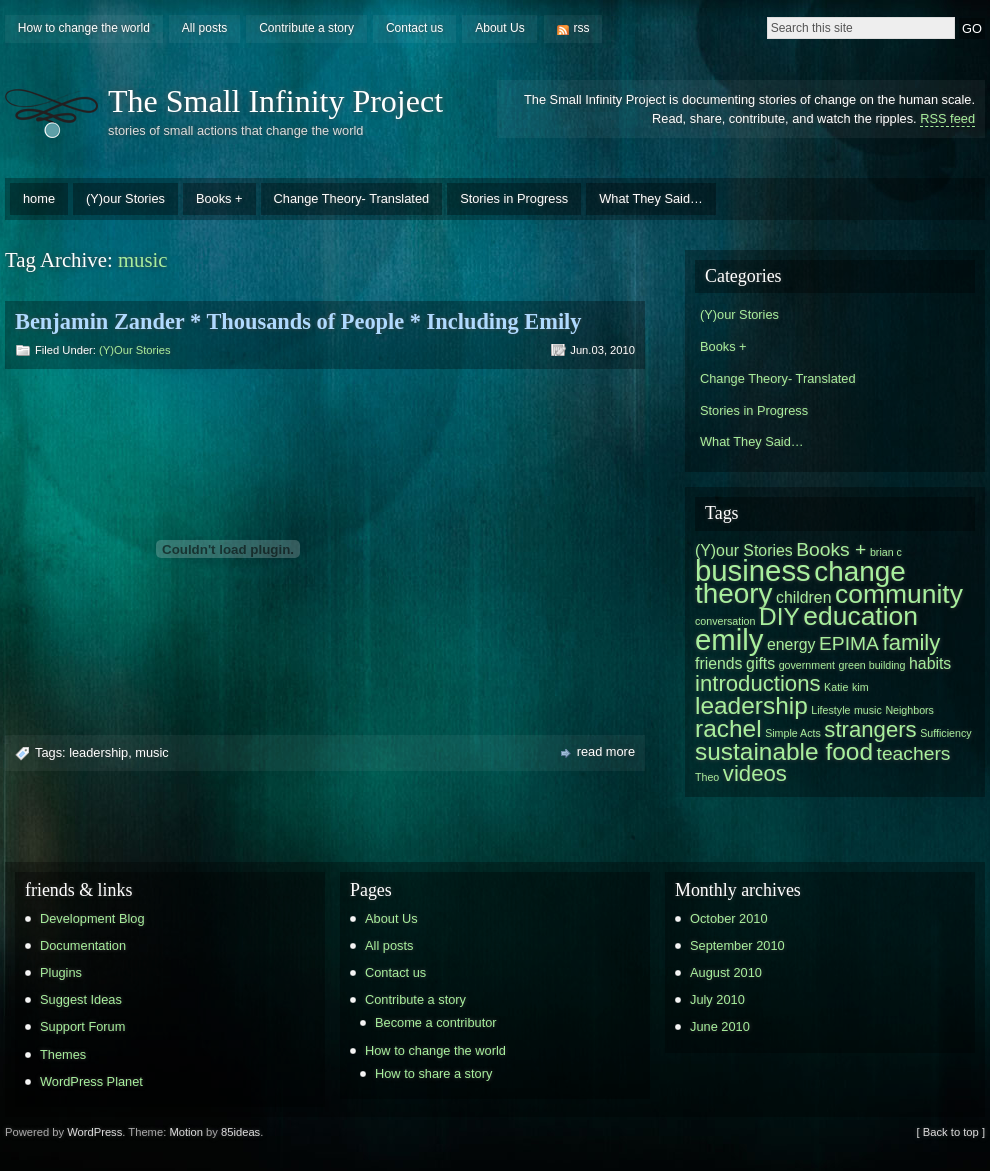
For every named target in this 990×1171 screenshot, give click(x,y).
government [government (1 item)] (807, 665)
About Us (499, 28)
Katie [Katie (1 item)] (836, 687)
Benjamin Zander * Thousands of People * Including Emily (298, 321)
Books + (219, 198)
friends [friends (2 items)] (719, 663)
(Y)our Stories (125, 198)
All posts (204, 28)
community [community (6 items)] (899, 594)
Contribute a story (306, 28)
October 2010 (729, 918)
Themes (63, 1054)
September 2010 (737, 945)
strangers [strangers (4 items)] (870, 729)
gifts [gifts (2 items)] (760, 663)
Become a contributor (436, 1022)
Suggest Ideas (81, 999)
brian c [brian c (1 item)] (886, 552)
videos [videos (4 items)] (755, 773)
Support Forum (82, 1026)
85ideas (240, 1132)
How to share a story (433, 1073)
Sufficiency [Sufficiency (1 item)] (945, 733)
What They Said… (651, 198)
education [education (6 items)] (860, 616)
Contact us (414, 28)
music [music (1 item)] (868, 710)
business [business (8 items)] (753, 570)
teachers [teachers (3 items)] (914, 753)
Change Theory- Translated (352, 198)
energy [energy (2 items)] (791, 644)
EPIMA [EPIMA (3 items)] (849, 643)
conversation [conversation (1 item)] (725, 621)
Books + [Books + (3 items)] (831, 549)
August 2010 (726, 972)
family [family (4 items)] (911, 642)
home (39, 198)
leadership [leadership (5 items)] (751, 705)
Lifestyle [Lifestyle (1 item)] (830, 710)
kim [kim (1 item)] (860, 687)
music (151, 752)
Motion (186, 1132)
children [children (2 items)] (803, 597)
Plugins (61, 972)
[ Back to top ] (951, 1132)
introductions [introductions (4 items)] (758, 683)
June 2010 (720, 1026)
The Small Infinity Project (275, 101)
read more (606, 751)
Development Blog (92, 918)
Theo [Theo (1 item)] (707, 777)
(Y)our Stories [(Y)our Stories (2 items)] (744, 550)
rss (582, 28)
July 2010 (717, 999)
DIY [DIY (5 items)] (779, 616)
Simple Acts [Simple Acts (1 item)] (793, 733)
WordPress (94, 1132)
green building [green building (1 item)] (872, 665)
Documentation (83, 945)
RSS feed (947, 118)
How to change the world (84, 28)
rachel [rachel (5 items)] (728, 728)
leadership (98, 752)
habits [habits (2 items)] (930, 663)
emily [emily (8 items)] (729, 639)
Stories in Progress (514, 198)
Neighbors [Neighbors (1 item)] (909, 710)
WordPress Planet (91, 1081)
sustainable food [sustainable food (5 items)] (784, 751)
